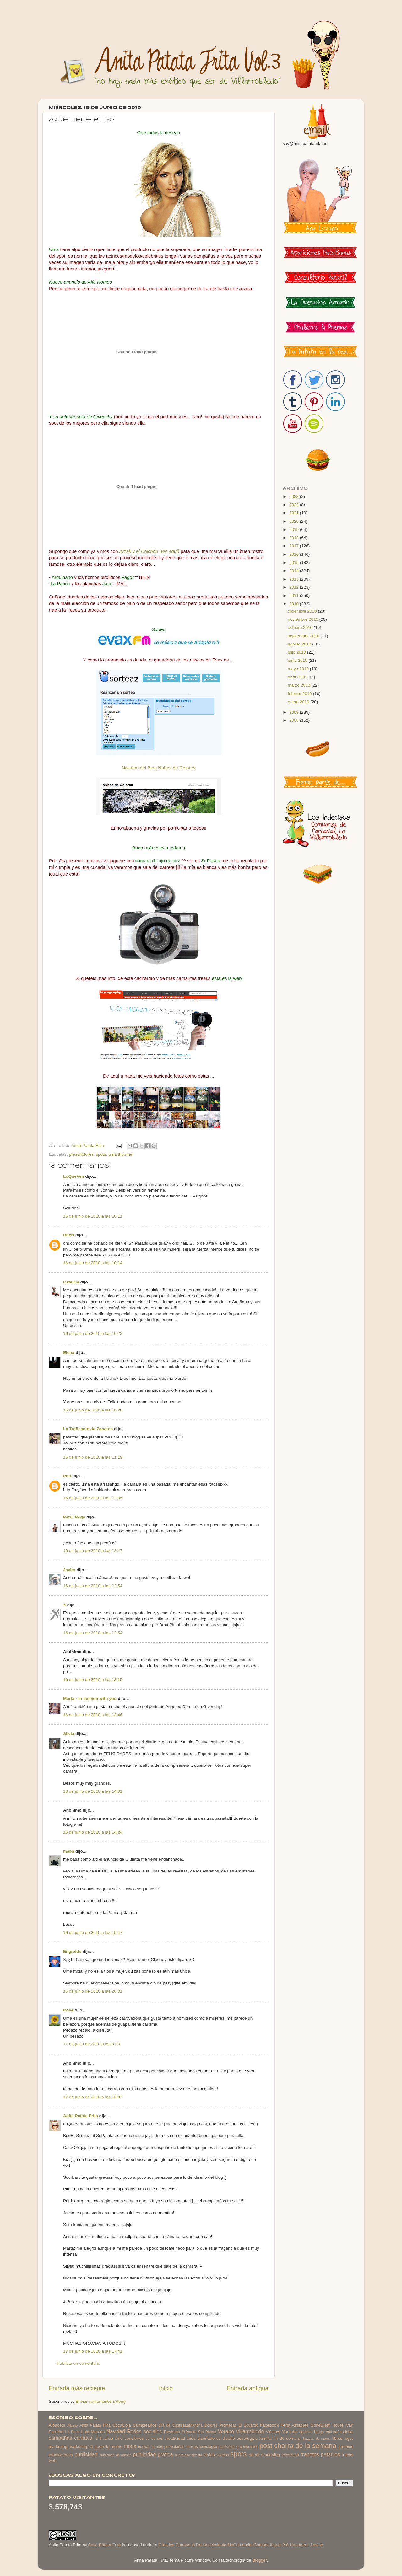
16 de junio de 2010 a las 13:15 (92, 1679)
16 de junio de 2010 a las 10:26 (92, 1410)
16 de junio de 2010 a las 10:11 (92, 1216)
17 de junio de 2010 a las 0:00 (91, 2044)
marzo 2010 (299, 685)
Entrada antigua (248, 2388)
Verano (226, 2431)
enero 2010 (299, 701)
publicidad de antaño (115, 2455)
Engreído (72, 1951)
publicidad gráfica (153, 2454)
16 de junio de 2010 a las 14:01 (92, 1791)
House (337, 2425)
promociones (61, 2454)
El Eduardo (248, 2425)
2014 (294, 570)
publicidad (85, 2454)
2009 (294, 712)
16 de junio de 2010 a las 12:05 (92, 1498)
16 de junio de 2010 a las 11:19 (92, 1457)
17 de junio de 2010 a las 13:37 (92, 2097)
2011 (294, 595)
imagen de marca (317, 2438)
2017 (294, 546)
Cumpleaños (145, 2425)
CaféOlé (71, 1282)
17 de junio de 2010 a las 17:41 (92, 2351)
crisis (191, 2438)
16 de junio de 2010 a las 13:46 (92, 1714)
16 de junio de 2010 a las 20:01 (92, 1991)
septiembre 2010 (304, 636)
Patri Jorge (74, 1517)
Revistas (172, 2431)
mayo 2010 (299, 669)
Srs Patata (207, 2432)
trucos (347, 2454)
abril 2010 (297, 677)
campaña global (339, 2432)
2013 (294, 579)
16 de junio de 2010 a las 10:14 (92, 1263)
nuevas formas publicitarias (161, 2447)
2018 (294, 537)
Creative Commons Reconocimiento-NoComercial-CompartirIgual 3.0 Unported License (241, 2544)
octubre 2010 (301, 627)
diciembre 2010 (303, 611)
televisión (290, 2454)
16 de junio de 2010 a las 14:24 (92, 1832)
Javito (69, 1569)
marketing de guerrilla (88, 2446)
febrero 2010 (300, 693)
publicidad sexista (188, 2455)
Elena (68, 1352)
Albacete (57, 2425)
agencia (306, 2432)
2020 (294, 521)
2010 (294, 604)
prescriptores (81, 1154)
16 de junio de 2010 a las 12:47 (92, 1550)
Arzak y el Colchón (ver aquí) (149, 551)
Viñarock (273, 2432)
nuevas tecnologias (201, 2447)
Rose (68, 2010)
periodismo (249, 2447)
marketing (58, 2446)
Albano (72, 2425)
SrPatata (189, 2432)
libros (337, 2438)
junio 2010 (298, 660)
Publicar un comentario (78, 2363)
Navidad (115, 2431)
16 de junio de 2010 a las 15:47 (92, 1932)
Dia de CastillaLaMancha (181, 2425)
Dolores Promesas (220, 2425)
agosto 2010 (300, 644)
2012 (294, 587)
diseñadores (209, 2438)
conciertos (134, 2438)
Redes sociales (144, 2431)
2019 (294, 529)
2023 (294, 496)
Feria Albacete (294, 2425)
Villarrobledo (250, 2431)
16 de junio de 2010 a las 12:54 (92, 1585)
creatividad (175, 2438)
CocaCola (121, 2425)
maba (68, 1851)
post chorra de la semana (297, 2446)
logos (348, 2438)
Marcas (98, 2431)
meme (117, 2446)
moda (130, 2446)
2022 (294, 504)
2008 (294, 720)
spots (101, 1154)
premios (345, 2446)
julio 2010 (297, 652)
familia (265, 2438)
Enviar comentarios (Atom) (101, 2401)
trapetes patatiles (320, 2454)
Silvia (68, 1733)
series (209, 2454)
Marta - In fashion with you (90, 1698)
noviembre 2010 (303, 619)
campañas (60, 2438)
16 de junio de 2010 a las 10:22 (92, 1333)
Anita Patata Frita (80, 2115)
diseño (228, 2438)
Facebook (269, 2425)
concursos (154, 2438)
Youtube (290, 2431)
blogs (319, 2431)
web (53, 2460)
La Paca (72, 2432)
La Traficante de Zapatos (88, 1429)
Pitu (67, 1476)
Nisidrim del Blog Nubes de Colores (158, 767)
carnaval (83, 2438)
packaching (228, 2447)
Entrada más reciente (77, 2388)
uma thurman (120, 1154)
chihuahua (104, 2438)
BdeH (68, 1235)
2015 (294, 562)
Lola (85, 2431)
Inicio (166, 2388)
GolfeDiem (320, 2425)
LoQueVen (73, 1176)
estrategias (247, 2438)
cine (119, 2438)
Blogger (259, 2560)
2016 (294, 554)
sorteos (222, 2455)
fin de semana (287, 2438)
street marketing (264, 2454)
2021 (294, 513)
